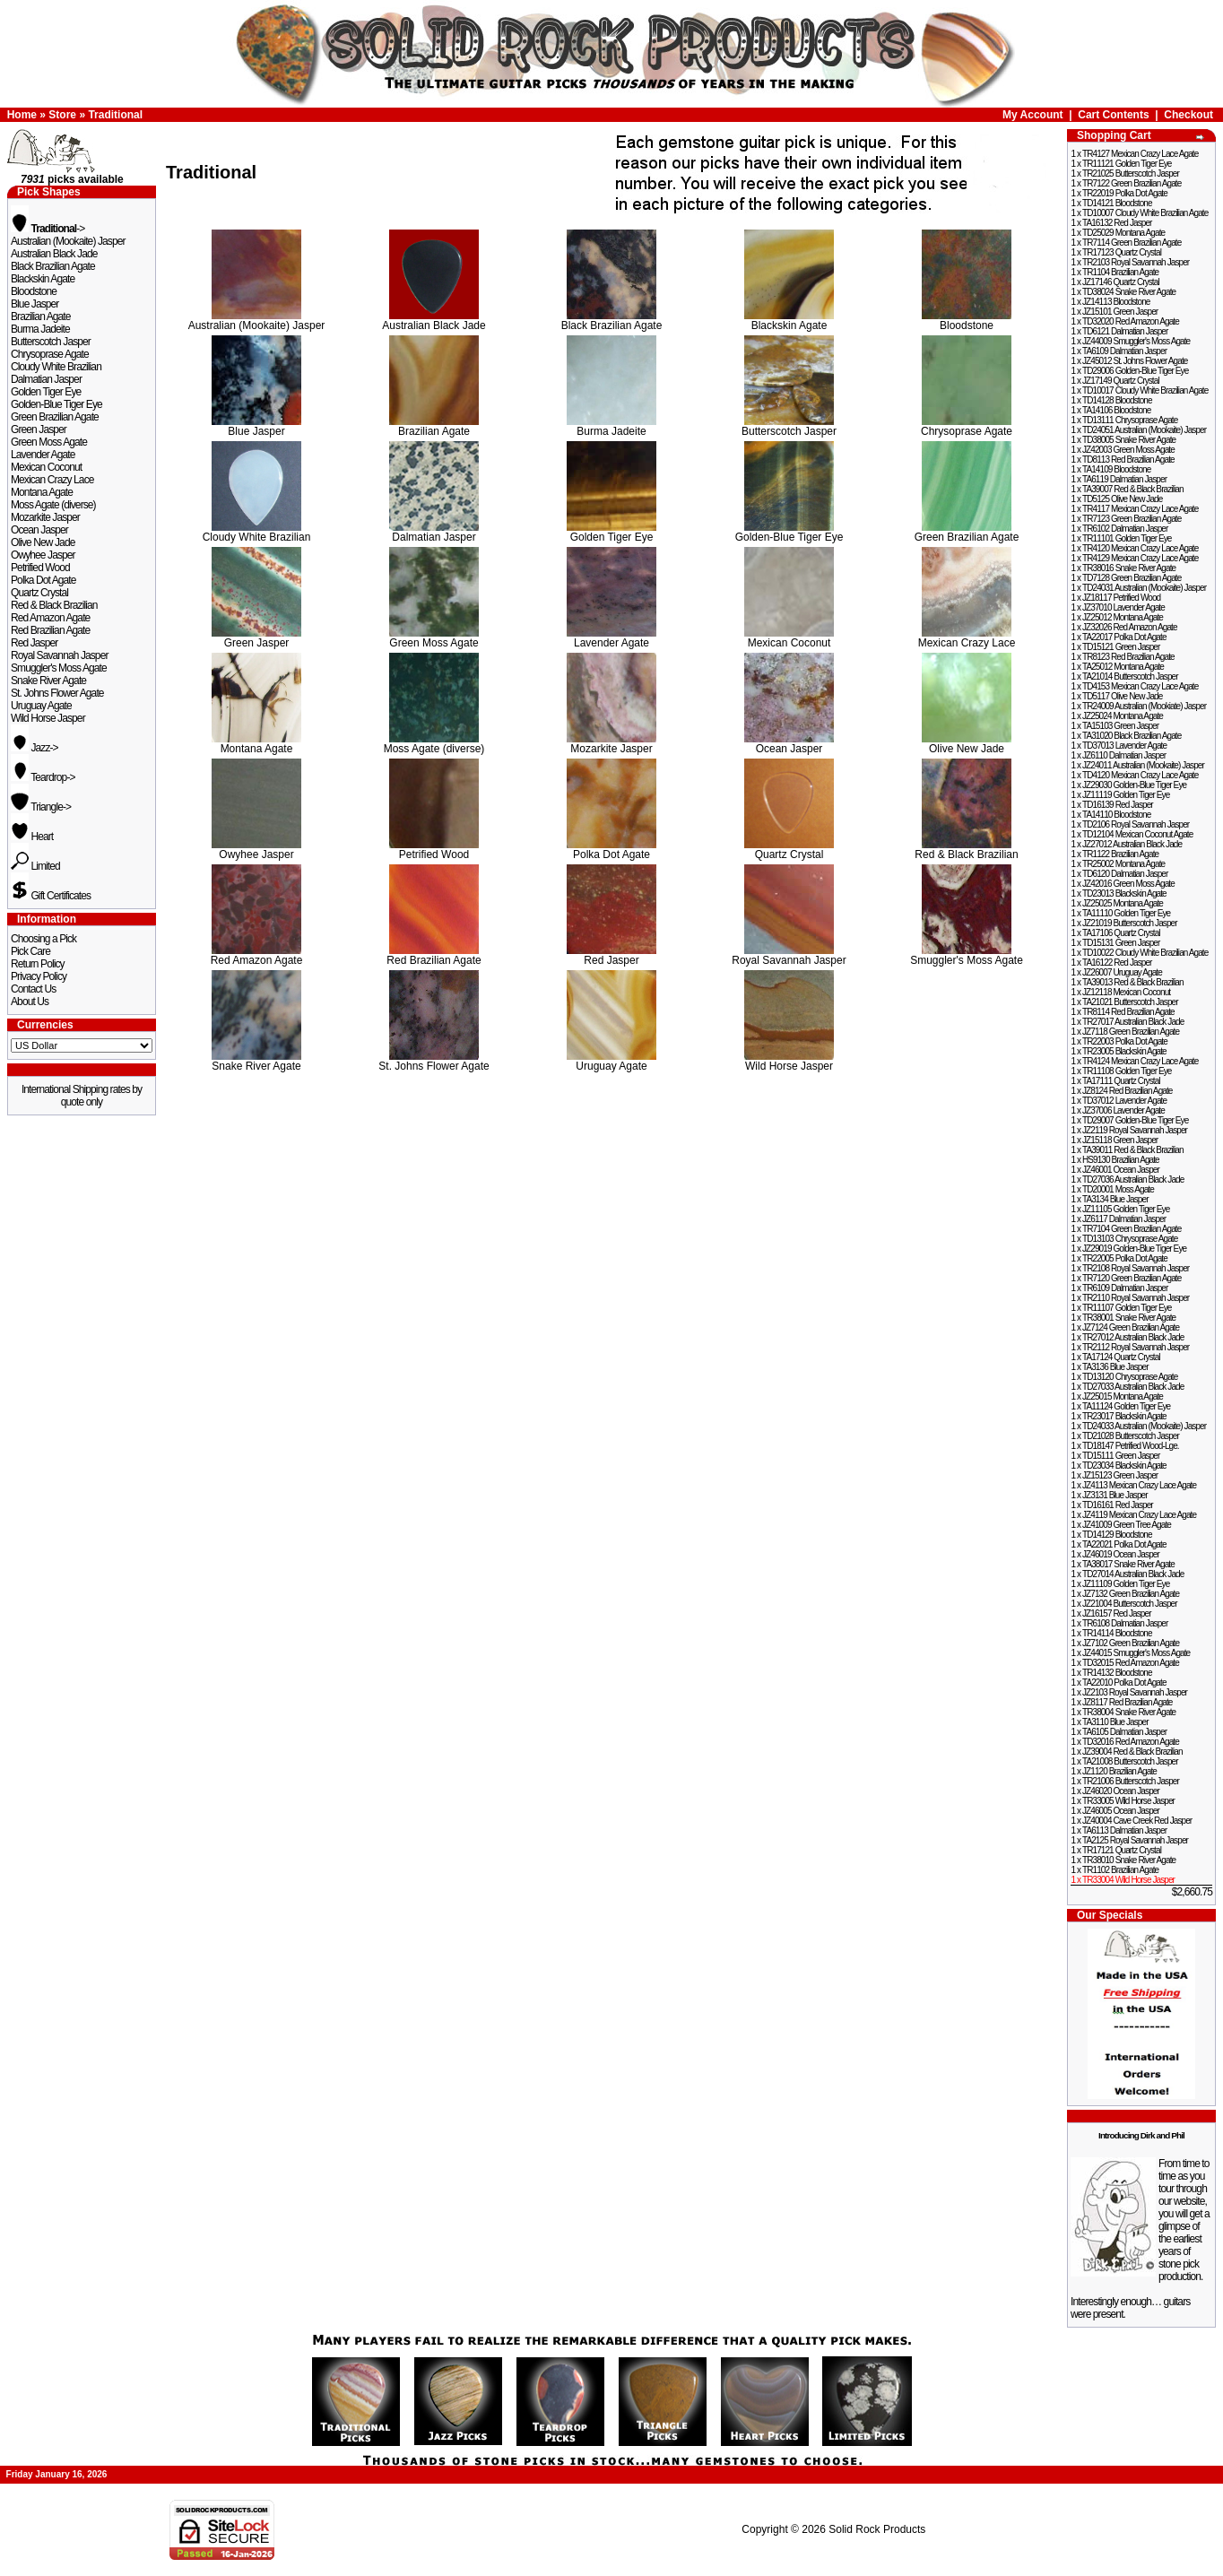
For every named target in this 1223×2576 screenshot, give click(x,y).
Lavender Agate (42, 454)
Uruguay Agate (41, 705)
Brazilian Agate (41, 316)
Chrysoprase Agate (50, 354)
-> (47, 228)
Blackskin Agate (42, 279)
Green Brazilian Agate (55, 417)
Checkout (1188, 114)
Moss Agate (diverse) (53, 505)
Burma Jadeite (40, 329)
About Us (29, 1001)
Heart (32, 836)
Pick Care (30, 951)
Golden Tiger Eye (46, 392)
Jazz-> (34, 748)
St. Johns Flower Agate (57, 693)
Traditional (115, 114)
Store (62, 114)
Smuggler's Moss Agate (59, 668)
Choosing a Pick (43, 938)
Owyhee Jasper (43, 555)
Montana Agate (42, 492)
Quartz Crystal (39, 592)
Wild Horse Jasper (48, 718)
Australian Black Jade (54, 253)
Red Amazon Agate (50, 617)
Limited (35, 866)
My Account (1032, 114)
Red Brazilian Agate (50, 630)
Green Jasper (38, 429)
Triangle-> (41, 807)
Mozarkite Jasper (45, 517)
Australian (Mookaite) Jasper (68, 241)
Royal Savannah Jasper (59, 655)
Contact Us (33, 989)
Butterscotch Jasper (51, 341)
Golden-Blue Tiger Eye (56, 404)
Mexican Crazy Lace (52, 479)
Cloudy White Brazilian (56, 366)
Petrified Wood (40, 567)
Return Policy (38, 964)
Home (22, 114)
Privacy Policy (38, 976)
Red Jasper (34, 643)
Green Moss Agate (49, 442)
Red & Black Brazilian (54, 605)
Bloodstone (33, 291)
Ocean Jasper (39, 530)
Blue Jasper (34, 304)
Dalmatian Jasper (46, 379)
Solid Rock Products (876, 2529)
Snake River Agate (48, 680)
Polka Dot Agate (43, 580)
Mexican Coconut (46, 467)
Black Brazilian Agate (53, 266)
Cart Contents (1113, 114)
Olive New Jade (42, 542)
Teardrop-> (43, 777)
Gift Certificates (51, 895)
